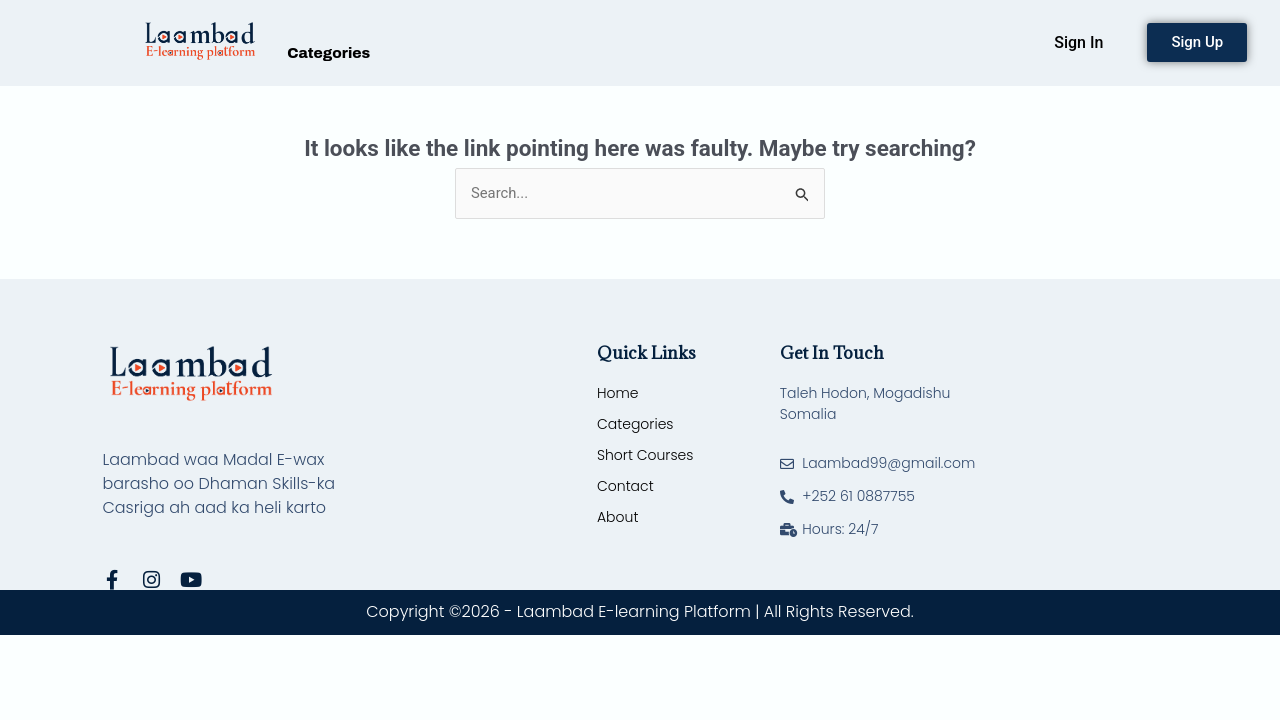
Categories (328, 53)
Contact (625, 486)
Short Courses (645, 455)
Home (618, 393)
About (617, 517)
